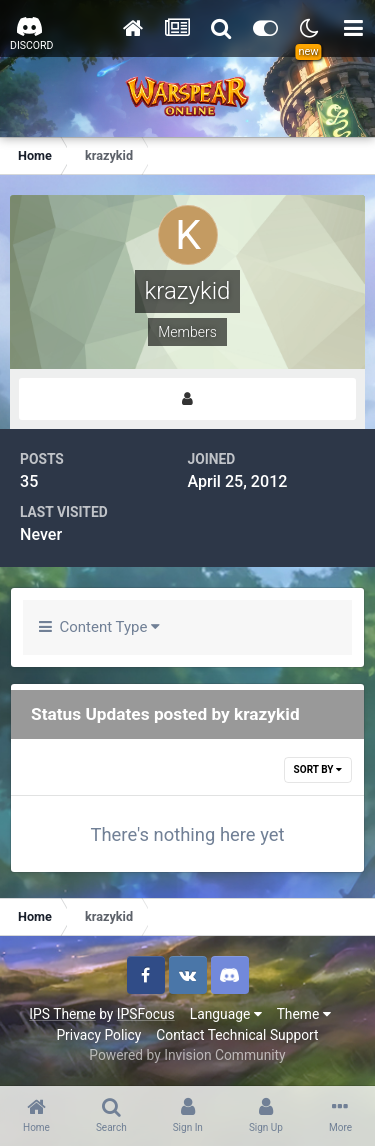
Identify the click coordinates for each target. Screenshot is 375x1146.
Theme (304, 1014)
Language (226, 1014)
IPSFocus (146, 1014)
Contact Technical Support (237, 1035)
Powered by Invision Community (187, 1055)
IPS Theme (62, 1014)
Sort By (318, 769)
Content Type (99, 627)
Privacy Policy (98, 1035)
